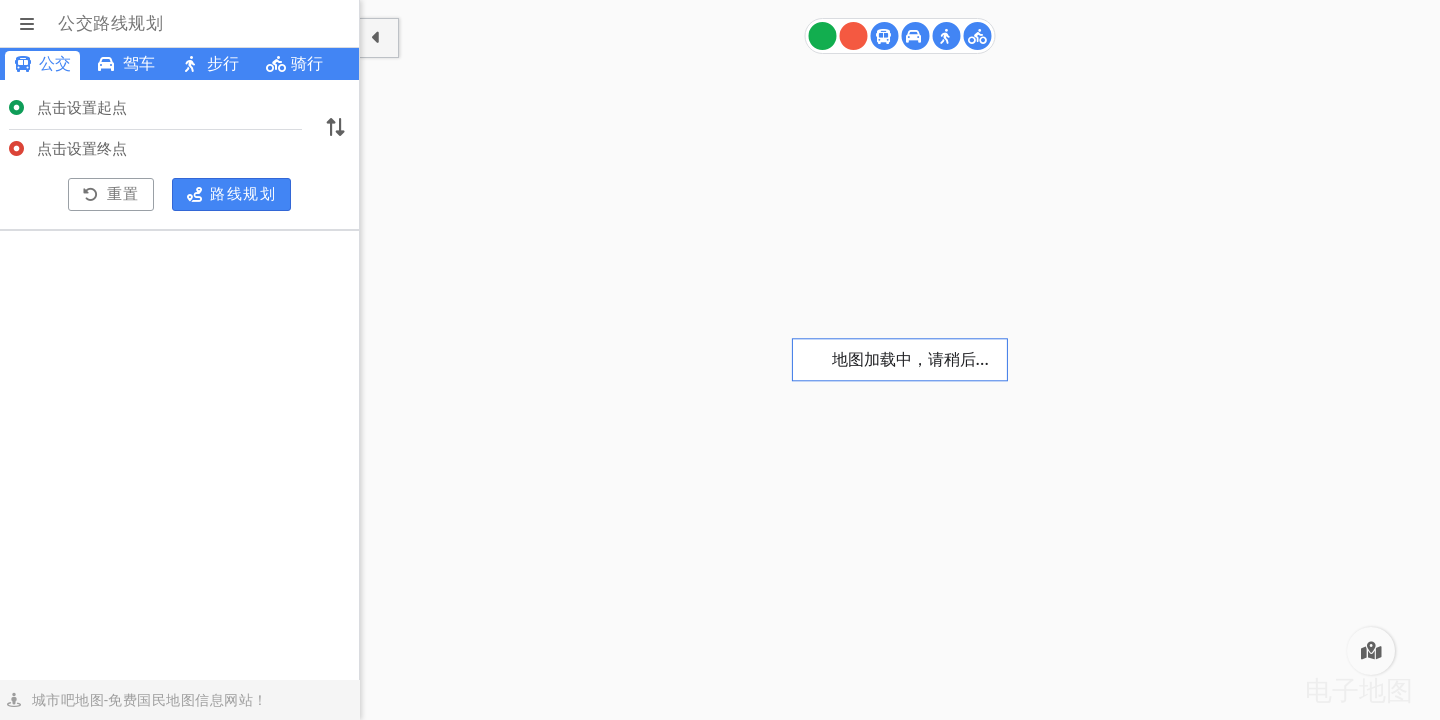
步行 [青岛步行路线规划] (210, 63)
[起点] (823, 36)
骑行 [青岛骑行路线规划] (294, 63)
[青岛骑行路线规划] (978, 36)
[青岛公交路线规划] (885, 36)
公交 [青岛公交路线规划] (42, 63)
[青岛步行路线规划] (947, 36)
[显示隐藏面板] (379, 38)
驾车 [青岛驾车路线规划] (126, 63)
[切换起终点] (335, 129)
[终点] (854, 36)
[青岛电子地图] (1371, 651)
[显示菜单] (29, 24)
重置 (111, 194)
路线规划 (232, 194)
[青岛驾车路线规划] (916, 36)
